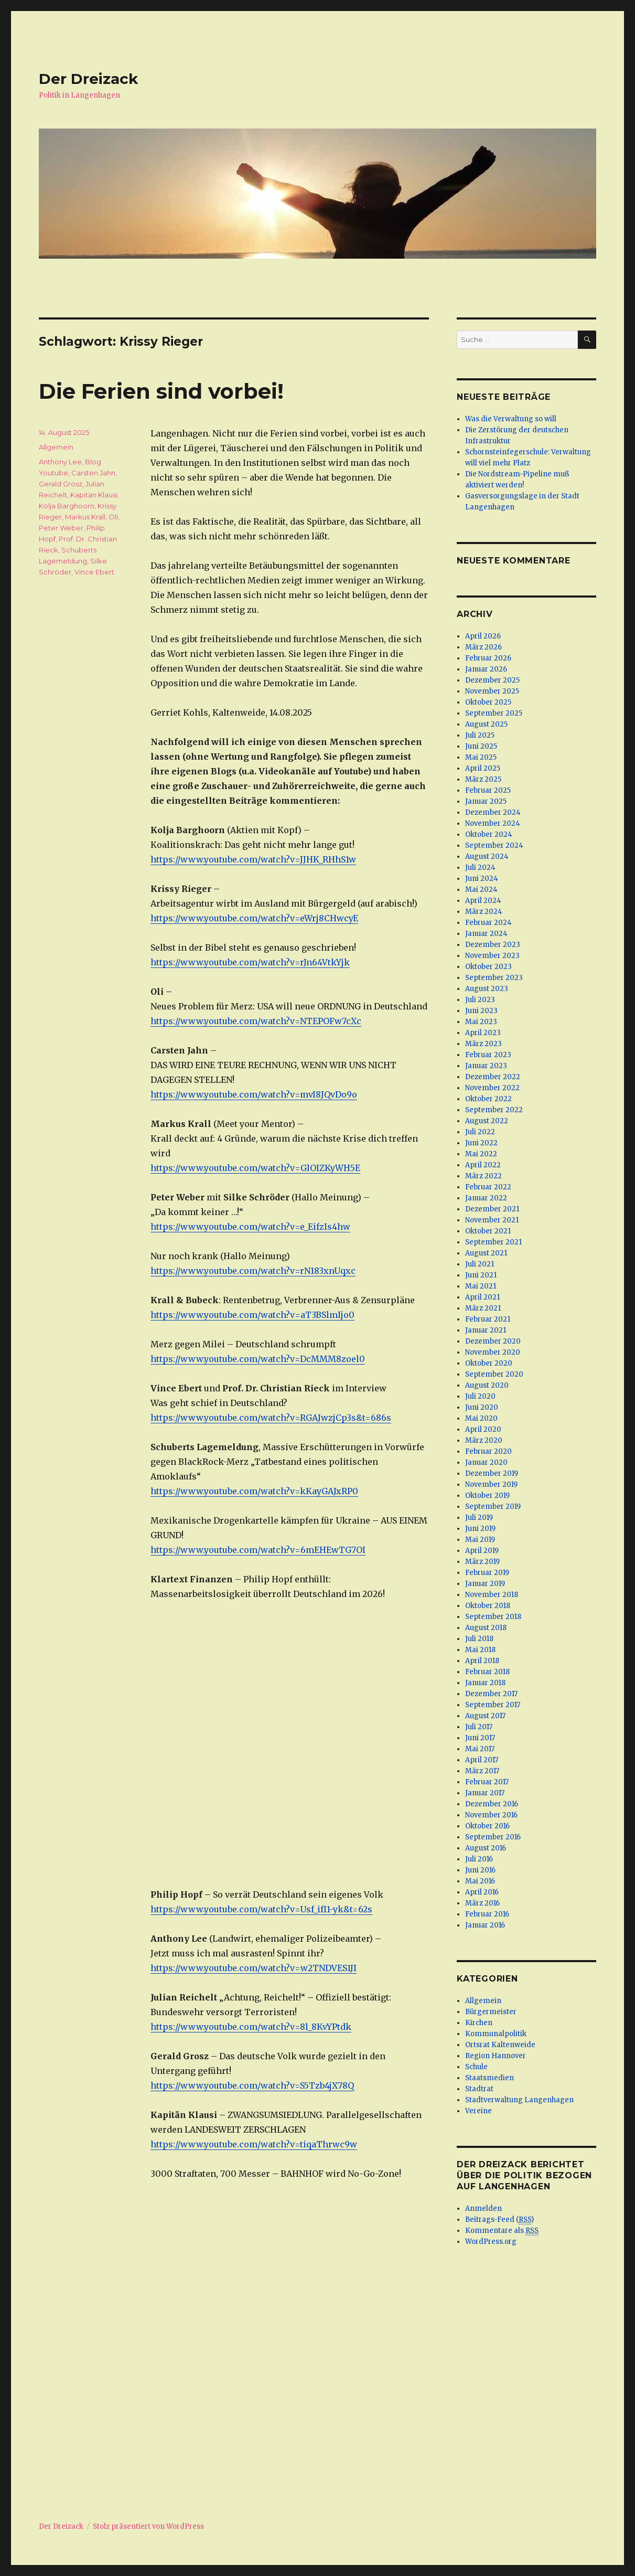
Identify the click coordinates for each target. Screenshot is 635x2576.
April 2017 (481, 1759)
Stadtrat (479, 2088)
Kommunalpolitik (495, 2033)
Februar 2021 (487, 1319)
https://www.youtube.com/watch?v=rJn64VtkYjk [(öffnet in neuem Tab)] (250, 962)
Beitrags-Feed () (499, 2219)
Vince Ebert (94, 572)
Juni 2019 (480, 1528)
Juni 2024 (481, 878)
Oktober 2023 (488, 966)
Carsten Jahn (93, 473)
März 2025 (483, 779)
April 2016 (482, 1892)
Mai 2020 (481, 1418)
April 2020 (483, 1429)
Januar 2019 (485, 1583)
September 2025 (493, 713)
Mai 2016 (480, 1881)
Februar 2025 (488, 790)
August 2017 (485, 1715)
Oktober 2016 (487, 1826)
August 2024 (487, 856)
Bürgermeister (490, 2011)
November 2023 (492, 955)
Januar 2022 (486, 1198)
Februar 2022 (488, 1187)
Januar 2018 (485, 1682)
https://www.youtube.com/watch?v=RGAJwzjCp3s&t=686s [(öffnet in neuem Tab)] (270, 1417)
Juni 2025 (481, 746)
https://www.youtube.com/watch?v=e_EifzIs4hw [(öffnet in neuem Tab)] (250, 1226)
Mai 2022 (481, 1153)
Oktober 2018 (487, 1605)
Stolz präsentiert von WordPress (148, 2526)
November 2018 (491, 1594)
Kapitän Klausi (93, 495)
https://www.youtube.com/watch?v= (225, 1315)
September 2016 (493, 1837)
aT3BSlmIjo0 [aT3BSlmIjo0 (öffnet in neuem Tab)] (327, 1315)
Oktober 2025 (488, 702)
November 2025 (492, 691)
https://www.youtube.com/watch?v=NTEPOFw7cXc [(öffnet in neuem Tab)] (255, 1021)
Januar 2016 (485, 1925)
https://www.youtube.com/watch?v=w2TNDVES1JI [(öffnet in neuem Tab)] (253, 1968)
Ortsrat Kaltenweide (500, 2044)
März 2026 (483, 647)
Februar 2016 (487, 1914)
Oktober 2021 (488, 1231)
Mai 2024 (481, 889)
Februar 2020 (488, 1451)
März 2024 (483, 911)
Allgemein (56, 447)
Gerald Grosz (60, 484)
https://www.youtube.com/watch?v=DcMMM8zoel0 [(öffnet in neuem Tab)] (257, 1359)
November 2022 (492, 1087)
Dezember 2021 (492, 1209)
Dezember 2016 (491, 1804)
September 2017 (492, 1704)
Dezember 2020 (493, 1341)
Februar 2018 (487, 1671)
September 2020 (494, 1374)
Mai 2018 (480, 1649)
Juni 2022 (481, 1142)
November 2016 (491, 1815)
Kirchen (478, 2022)
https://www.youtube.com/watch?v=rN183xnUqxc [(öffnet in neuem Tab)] (253, 1270)
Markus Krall (85, 517)
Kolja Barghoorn (66, 506)
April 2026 (483, 636)
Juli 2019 (479, 1517)
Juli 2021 (479, 1264)
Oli (113, 517)
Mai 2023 (481, 1021)
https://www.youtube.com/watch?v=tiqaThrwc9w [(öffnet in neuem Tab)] (253, 2144)
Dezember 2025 (492, 680)
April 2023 (483, 1032)
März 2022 (483, 1176)
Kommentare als (502, 2231)
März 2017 (482, 1770)
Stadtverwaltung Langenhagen (519, 2099)
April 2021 (482, 1297)
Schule (476, 2066)
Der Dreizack (88, 79)
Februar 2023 (488, 1054)
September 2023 (494, 977)
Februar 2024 (488, 922)
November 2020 (492, 1352)
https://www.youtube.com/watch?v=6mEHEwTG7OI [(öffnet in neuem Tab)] (257, 1550)
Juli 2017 (478, 1726)
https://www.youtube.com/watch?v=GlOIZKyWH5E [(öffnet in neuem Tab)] (255, 1168)
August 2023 (486, 988)
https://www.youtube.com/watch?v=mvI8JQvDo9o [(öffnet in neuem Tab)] (253, 1094)
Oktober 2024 (488, 834)
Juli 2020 (480, 1396)
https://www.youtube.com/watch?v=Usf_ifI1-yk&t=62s (261, 1909)
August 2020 (487, 1385)
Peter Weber (61, 528)
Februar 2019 (487, 1572)
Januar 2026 (486, 669)
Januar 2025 (486, 801)
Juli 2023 (480, 999)
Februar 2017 (487, 1781)
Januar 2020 (486, 1462)
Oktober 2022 (488, 1098)
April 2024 (483, 900)
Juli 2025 (479, 735)
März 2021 (483, 1308)
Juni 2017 (480, 1737)
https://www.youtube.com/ (205, 1491)
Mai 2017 (479, 1748)
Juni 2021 (481, 1275)
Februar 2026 (488, 658)
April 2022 (483, 1165)
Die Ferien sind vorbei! (161, 391)
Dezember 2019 (491, 1473)
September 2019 (493, 1506)
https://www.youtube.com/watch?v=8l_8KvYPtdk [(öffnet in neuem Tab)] (250, 2026)
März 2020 (483, 1440)
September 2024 (494, 845)
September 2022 (494, 1109)
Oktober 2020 (488, 1363)
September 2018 (493, 1616)
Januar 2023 (486, 1065)
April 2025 (482, 768)
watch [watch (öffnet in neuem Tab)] (273, 1491)
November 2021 (492, 1220)
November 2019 (491, 1484)
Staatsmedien (489, 2077)
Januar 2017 (484, 1793)
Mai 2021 (480, 1286)
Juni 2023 (481, 1010)
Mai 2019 (480, 1539)
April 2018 (482, 1660)
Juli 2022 (480, 1131)
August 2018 (486, 1627)
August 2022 (486, 1120)
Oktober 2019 (487, 1495)
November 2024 (492, 823)
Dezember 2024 (493, 812)
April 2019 (482, 1550)
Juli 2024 (480, 867)
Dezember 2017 (491, 1693)
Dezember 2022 (492, 1076)
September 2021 (493, 1242)
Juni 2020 (481, 1407)
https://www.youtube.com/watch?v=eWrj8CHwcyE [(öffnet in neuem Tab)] (254, 918)
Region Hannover (495, 2055)
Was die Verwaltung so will (510, 418)
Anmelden (483, 2208)
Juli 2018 (479, 1638)
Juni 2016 (480, 1870)
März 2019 (482, 1561)
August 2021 (486, 1253)
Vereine (478, 2110)
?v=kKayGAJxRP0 (322, 1491)
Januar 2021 (485, 1330)
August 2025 (486, 724)
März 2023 (483, 1043)
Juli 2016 (479, 1859)
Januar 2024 (486, 933)
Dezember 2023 (492, 944)
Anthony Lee (60, 461)
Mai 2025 (481, 757)
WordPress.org (490, 2241)
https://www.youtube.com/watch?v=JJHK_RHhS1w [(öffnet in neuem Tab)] (253, 859)
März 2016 (482, 1903)
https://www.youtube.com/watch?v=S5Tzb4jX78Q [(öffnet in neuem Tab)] (252, 2085)
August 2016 (485, 1848)
